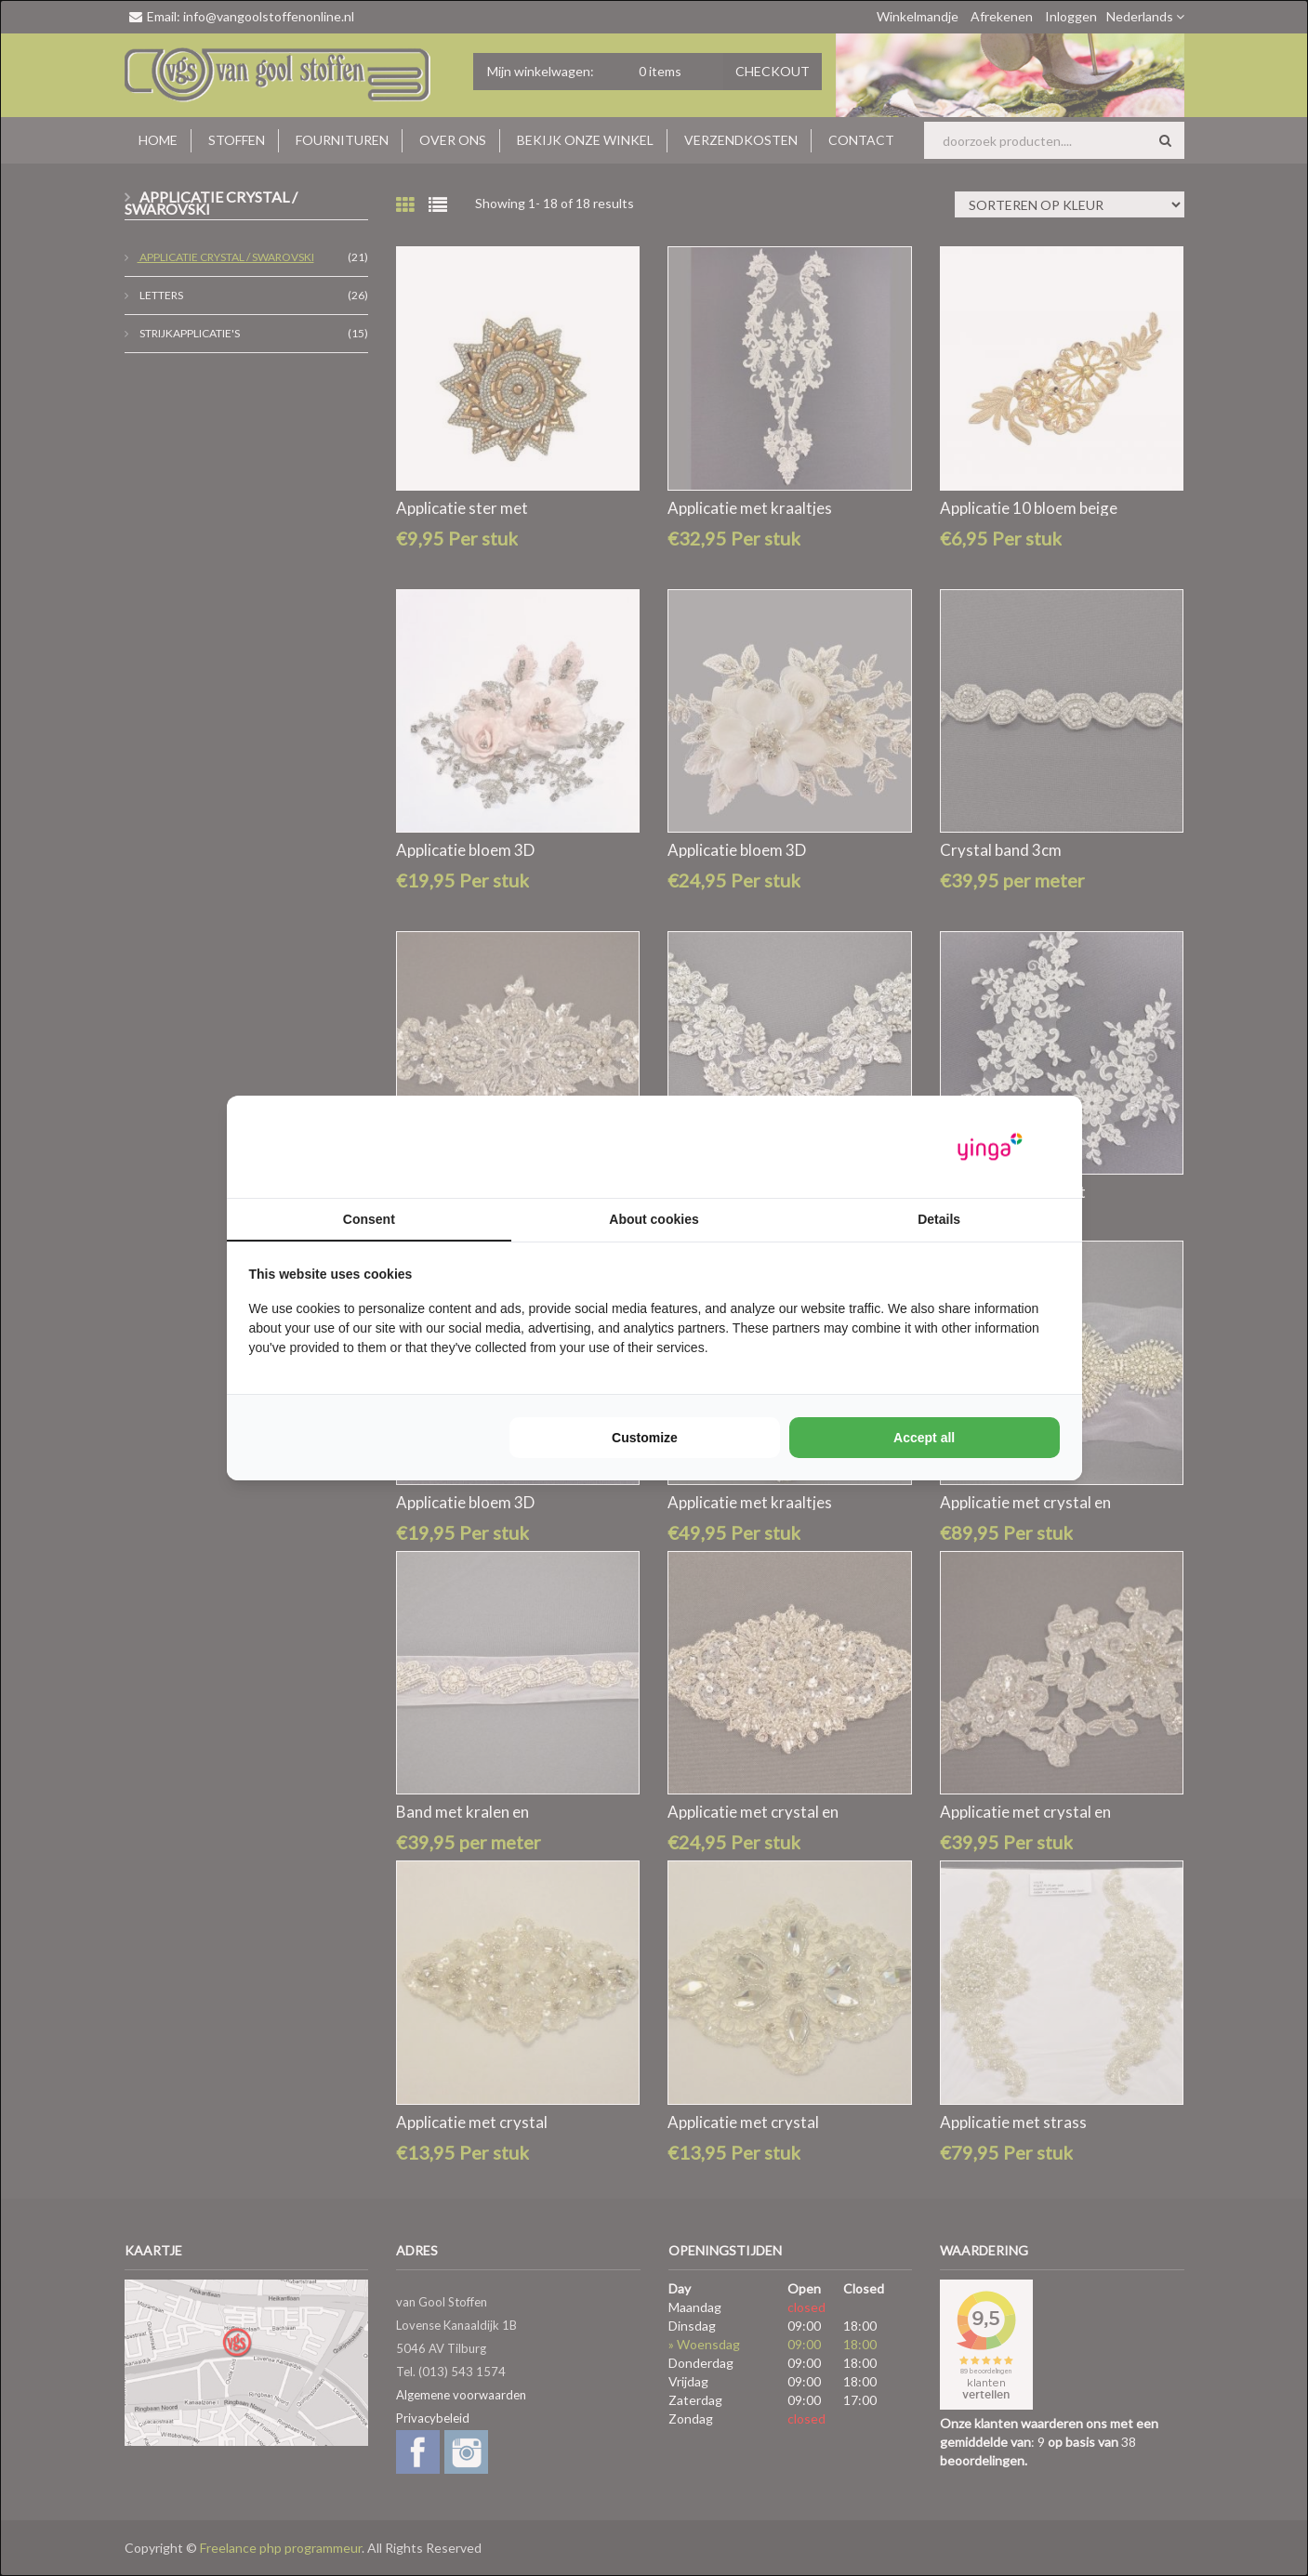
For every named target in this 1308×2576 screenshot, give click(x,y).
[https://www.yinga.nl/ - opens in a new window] (990, 1147)
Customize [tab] (645, 1437)
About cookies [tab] (653, 1219)
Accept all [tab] (924, 1437)
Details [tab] (939, 1219)
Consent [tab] (369, 1219)
